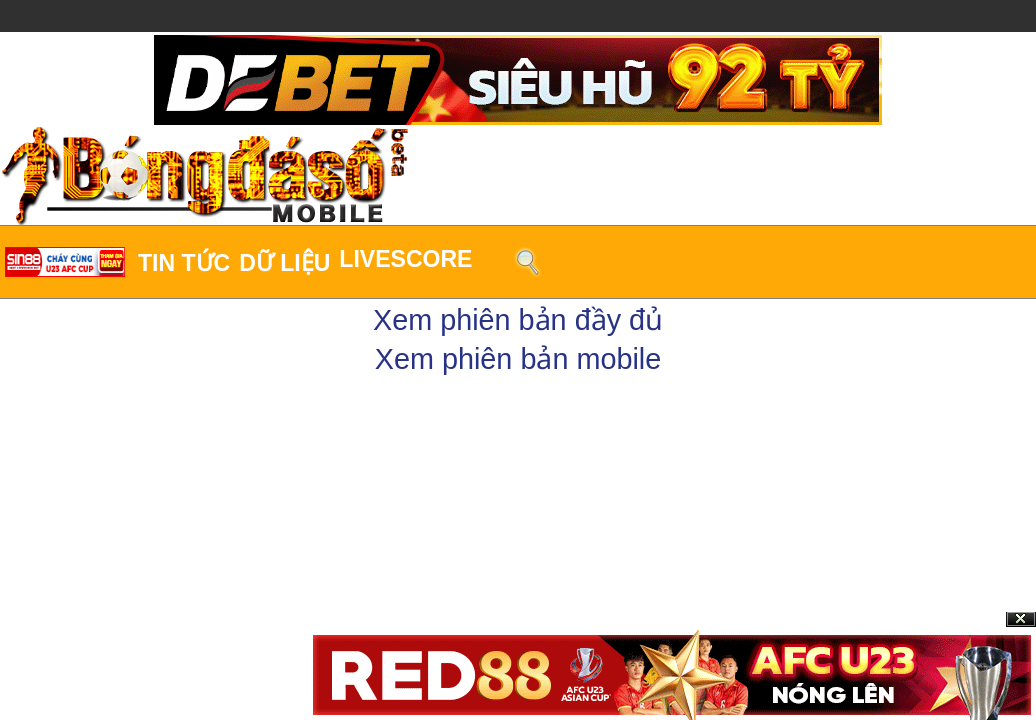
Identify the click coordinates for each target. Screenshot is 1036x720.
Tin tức (184, 263)
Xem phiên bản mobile (518, 359)
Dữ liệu (284, 263)
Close (1021, 619)
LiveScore (405, 259)
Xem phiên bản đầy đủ (518, 320)
